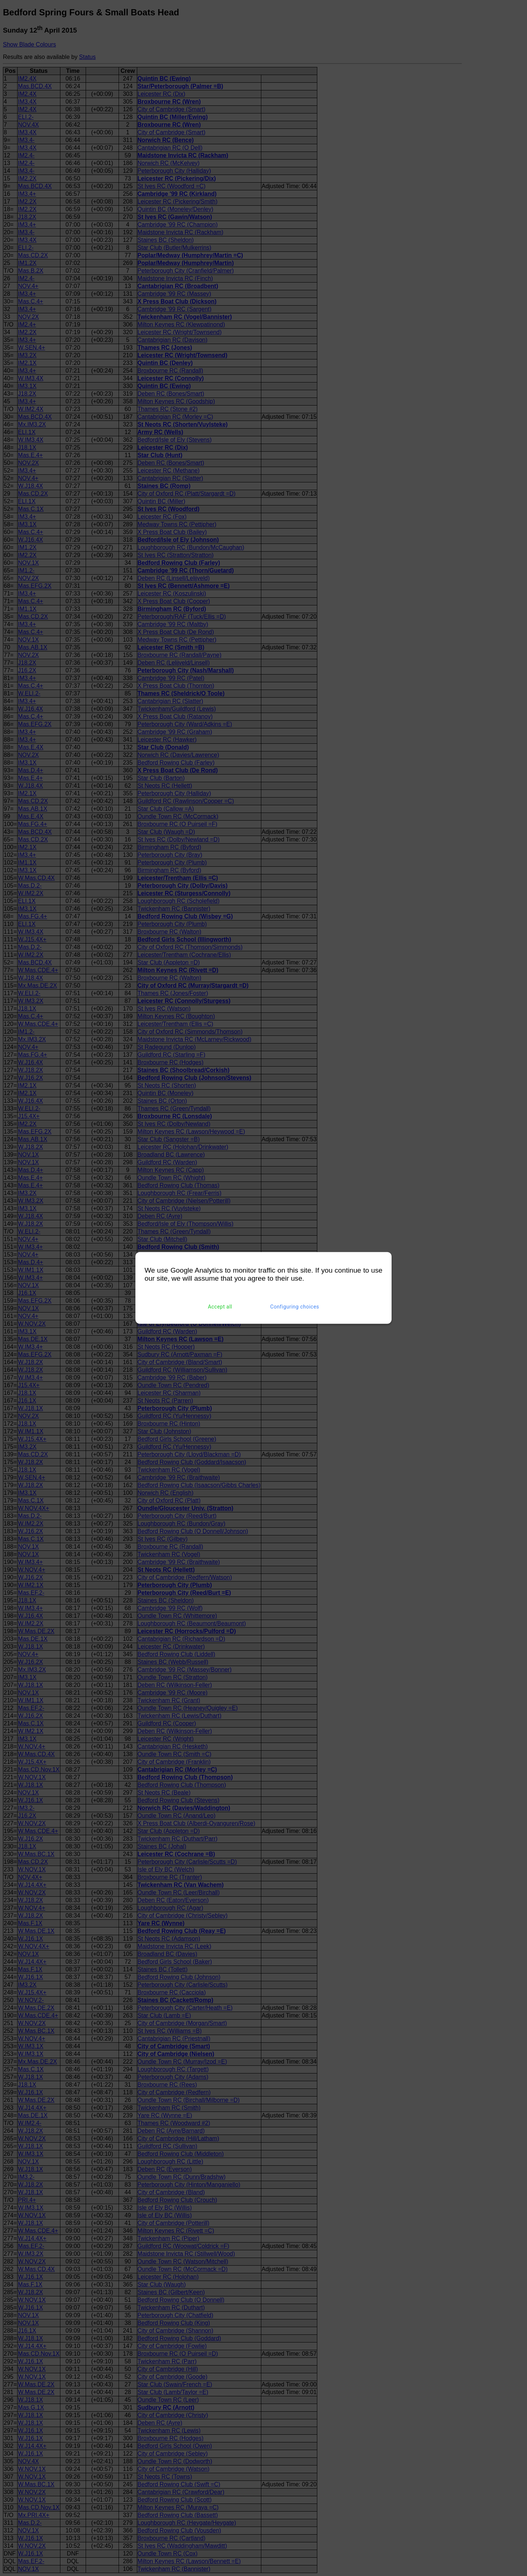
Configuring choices (294, 1306)
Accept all (220, 1306)
